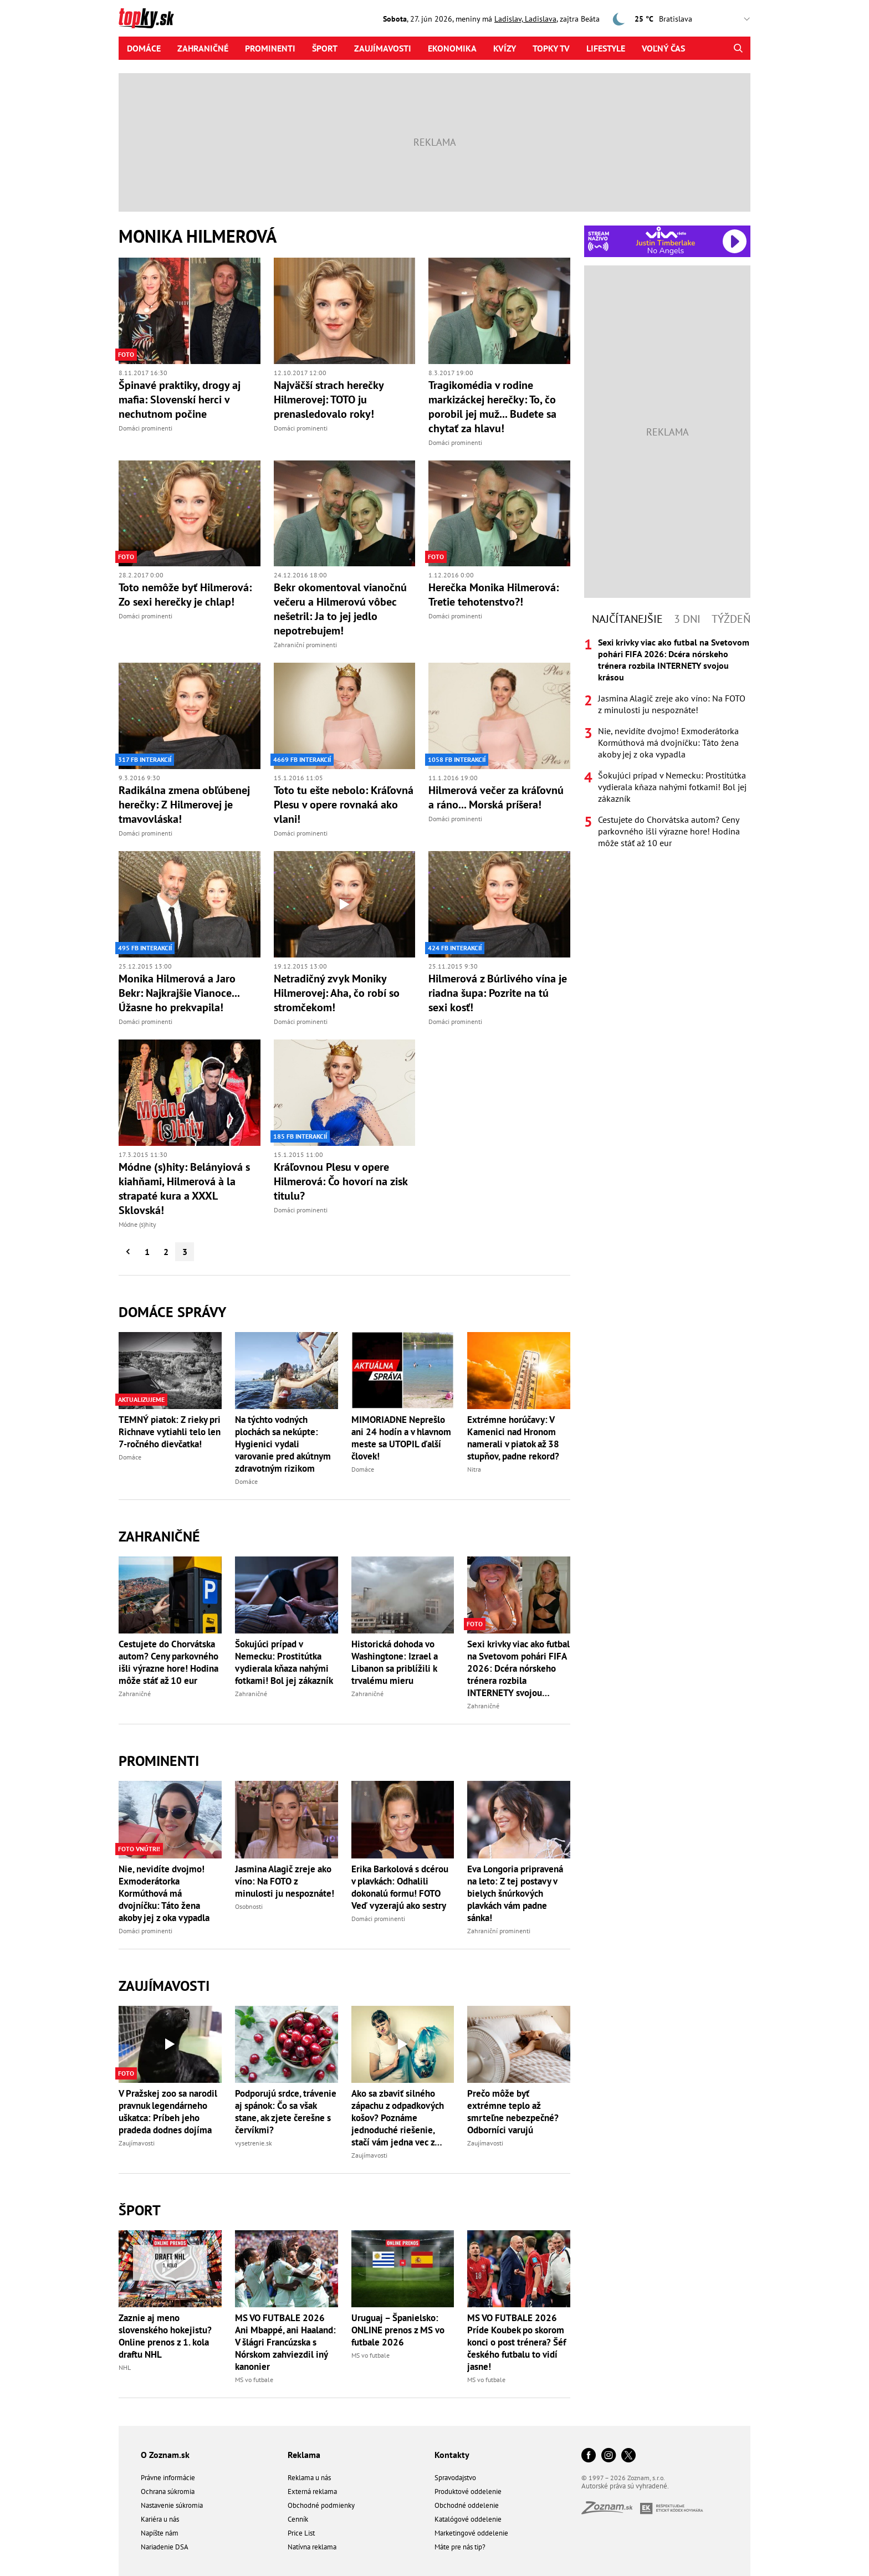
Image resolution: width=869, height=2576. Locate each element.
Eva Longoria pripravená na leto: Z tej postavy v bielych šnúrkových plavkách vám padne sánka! (515, 1893)
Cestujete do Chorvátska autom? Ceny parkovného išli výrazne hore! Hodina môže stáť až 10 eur (168, 1662)
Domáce (144, 48)
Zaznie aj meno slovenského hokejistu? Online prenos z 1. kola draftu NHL (165, 2336)
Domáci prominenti (145, 428)
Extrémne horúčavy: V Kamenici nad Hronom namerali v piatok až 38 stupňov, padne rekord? (513, 1438)
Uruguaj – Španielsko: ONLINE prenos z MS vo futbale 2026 (397, 2330)
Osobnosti (249, 1906)
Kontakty (451, 2454)
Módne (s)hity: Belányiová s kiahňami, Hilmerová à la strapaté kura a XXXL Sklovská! (184, 1188)
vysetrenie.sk (253, 2143)
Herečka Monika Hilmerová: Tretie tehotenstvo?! (493, 594)
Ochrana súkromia (168, 2491)
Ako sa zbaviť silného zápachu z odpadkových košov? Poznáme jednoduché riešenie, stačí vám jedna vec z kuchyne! (397, 2117)
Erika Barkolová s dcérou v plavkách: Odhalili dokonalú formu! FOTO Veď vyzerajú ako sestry (399, 1887)
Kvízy (504, 48)
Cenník (298, 2519)
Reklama (304, 2454)
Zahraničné (202, 48)
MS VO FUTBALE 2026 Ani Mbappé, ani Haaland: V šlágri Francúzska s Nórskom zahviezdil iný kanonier (285, 2342)
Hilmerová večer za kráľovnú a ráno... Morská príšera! (496, 797)
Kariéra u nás (160, 2519)
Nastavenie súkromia (172, 2505)
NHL (125, 2367)
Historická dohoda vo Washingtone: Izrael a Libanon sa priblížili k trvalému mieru (394, 1662)
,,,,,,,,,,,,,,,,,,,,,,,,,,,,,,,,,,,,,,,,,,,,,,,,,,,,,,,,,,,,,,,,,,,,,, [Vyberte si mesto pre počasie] (707, 19)
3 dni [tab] (687, 619)
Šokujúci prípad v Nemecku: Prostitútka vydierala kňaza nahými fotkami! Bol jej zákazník (284, 1662)
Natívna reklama (312, 2547)
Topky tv (551, 48)
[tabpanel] (667, 743)
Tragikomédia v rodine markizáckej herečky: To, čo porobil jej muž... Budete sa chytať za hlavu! (492, 407)
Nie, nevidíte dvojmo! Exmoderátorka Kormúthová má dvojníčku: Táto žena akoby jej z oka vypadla (164, 1893)
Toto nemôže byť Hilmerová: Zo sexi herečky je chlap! (185, 594)
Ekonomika (452, 48)
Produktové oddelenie (468, 2491)
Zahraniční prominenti (305, 645)
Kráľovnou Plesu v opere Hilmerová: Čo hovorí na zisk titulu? (340, 1181)
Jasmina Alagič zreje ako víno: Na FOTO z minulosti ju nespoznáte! (284, 1881)
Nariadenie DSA (164, 2547)
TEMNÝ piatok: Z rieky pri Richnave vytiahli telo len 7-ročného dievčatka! (170, 1432)
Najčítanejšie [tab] (627, 619)
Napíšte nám (159, 2533)
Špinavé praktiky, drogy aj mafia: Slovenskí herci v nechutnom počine (180, 399)
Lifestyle (605, 48)
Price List (301, 2533)
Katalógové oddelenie (468, 2519)
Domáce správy (172, 1312)
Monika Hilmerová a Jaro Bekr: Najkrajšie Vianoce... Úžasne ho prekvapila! (179, 993)
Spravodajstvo (455, 2477)
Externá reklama (312, 2491)
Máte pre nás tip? (459, 2547)
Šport (325, 48)
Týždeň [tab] (731, 619)
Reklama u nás (309, 2477)
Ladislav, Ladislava (525, 19)
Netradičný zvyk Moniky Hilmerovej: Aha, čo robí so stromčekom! (337, 993)
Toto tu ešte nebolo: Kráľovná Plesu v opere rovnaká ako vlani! (343, 804)
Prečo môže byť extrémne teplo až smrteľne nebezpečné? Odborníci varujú (513, 2111)
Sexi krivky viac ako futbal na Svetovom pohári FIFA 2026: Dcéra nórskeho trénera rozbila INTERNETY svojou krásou (518, 1668)
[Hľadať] (737, 48)
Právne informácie (168, 2477)
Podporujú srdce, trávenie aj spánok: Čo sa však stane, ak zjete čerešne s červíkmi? (285, 2111)
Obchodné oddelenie (466, 2505)
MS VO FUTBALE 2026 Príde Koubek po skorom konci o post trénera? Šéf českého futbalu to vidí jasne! (516, 2342)
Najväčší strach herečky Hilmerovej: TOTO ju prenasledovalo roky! (329, 399)
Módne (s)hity (137, 1224)
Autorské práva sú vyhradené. (625, 2486)
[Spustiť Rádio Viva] (666, 232)
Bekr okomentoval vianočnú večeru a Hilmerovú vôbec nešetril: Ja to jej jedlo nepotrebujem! (340, 609)
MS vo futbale (254, 2379)
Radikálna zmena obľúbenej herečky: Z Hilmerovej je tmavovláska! (184, 804)
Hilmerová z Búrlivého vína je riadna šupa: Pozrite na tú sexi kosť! (497, 993)
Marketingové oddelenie (471, 2533)
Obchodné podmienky (321, 2505)
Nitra (474, 1469)
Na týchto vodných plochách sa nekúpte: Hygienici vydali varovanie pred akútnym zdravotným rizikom (283, 1444)
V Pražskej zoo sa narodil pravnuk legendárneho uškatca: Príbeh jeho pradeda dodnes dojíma (168, 2111)
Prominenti (270, 48)
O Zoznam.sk (165, 2454)
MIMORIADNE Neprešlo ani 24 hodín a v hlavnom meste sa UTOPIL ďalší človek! (401, 1438)
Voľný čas (663, 48)
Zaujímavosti (382, 48)
